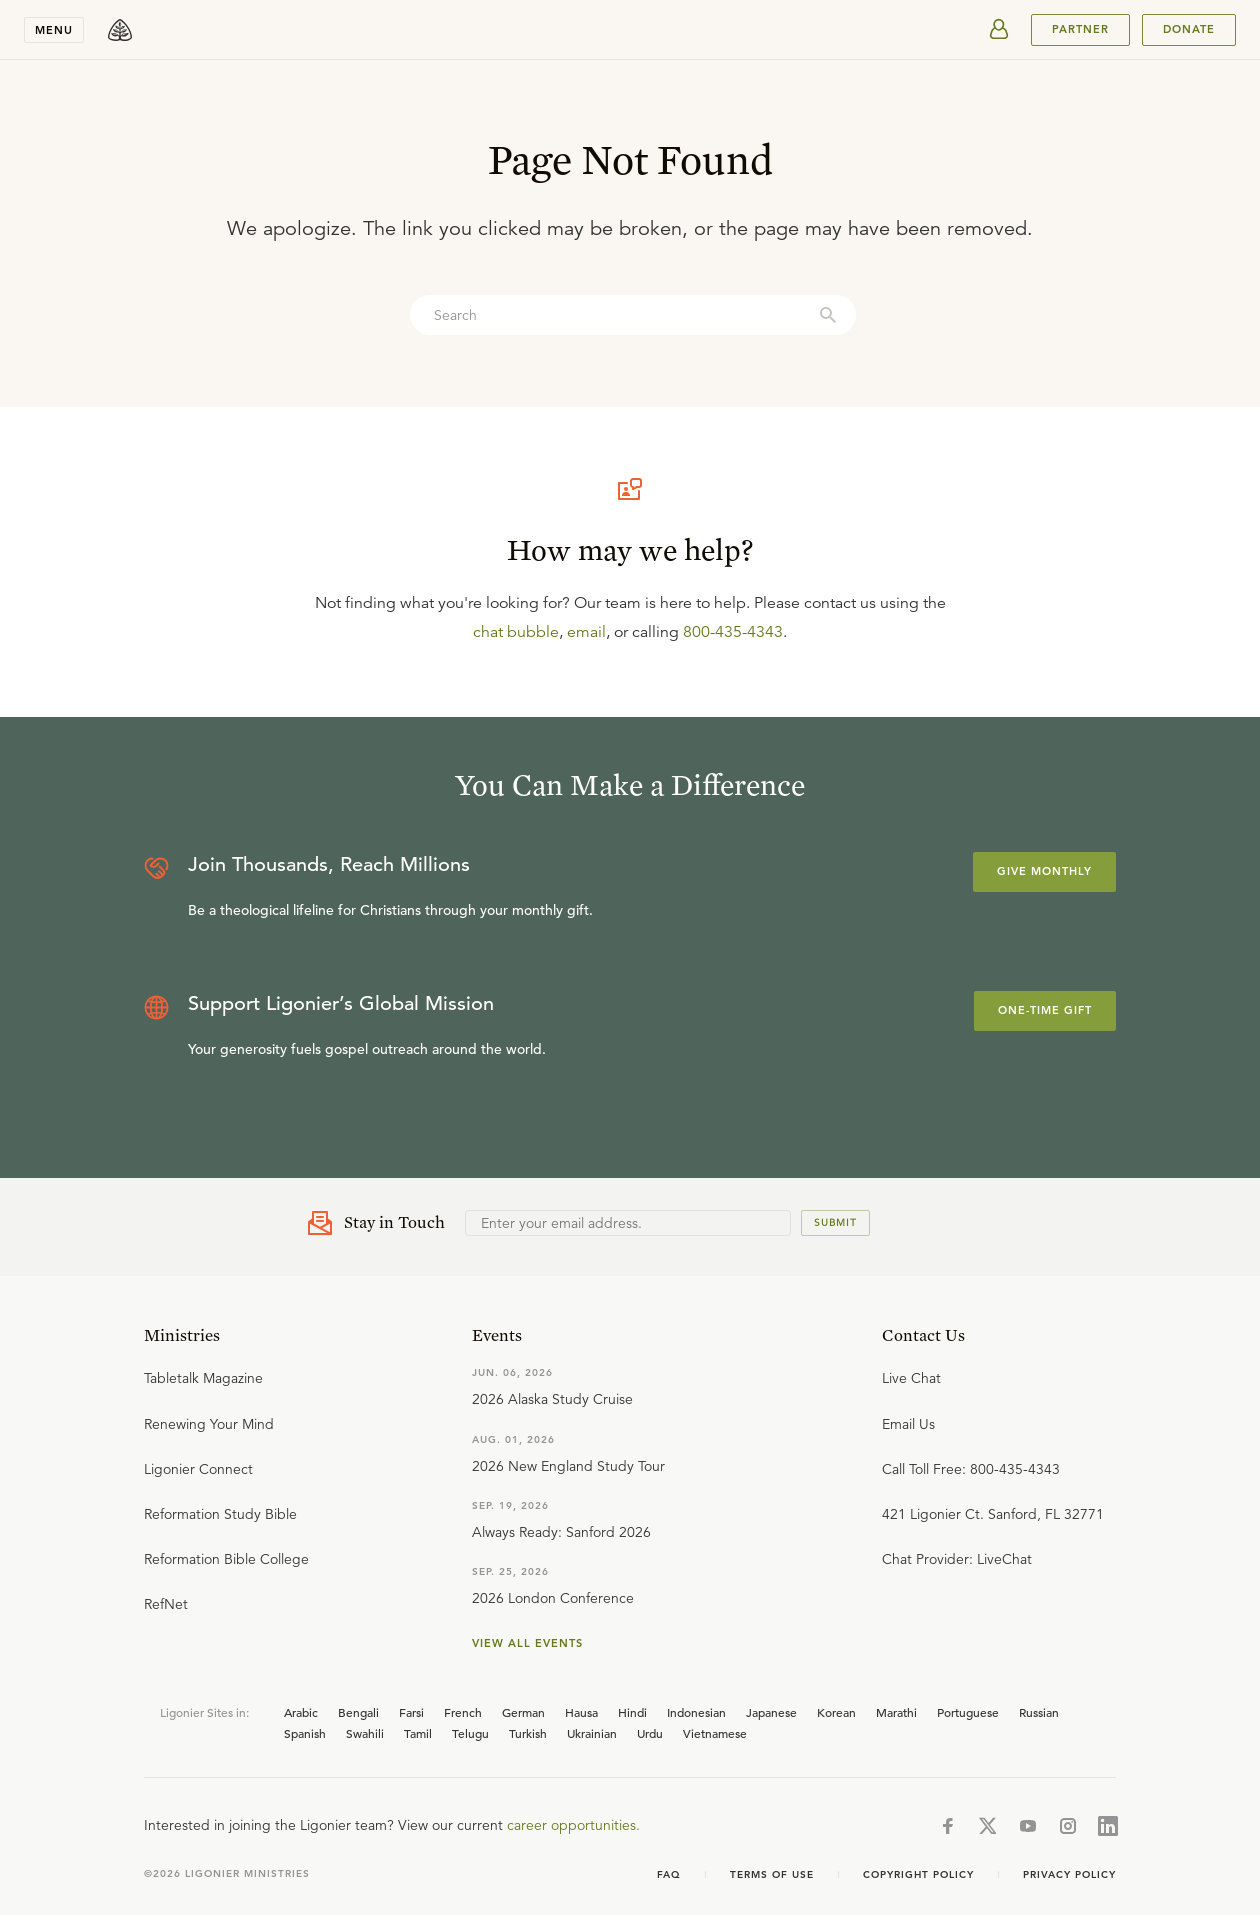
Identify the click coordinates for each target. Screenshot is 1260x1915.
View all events (527, 1643)
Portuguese (968, 1712)
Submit (835, 1222)
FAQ (669, 1874)
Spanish (305, 1733)
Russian (1039, 1712)
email (586, 632)
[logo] (120, 30)
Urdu (650, 1733)
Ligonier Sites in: (204, 1712)
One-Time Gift (1045, 1010)
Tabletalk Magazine (203, 1378)
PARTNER (1080, 29)
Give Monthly (1044, 871)
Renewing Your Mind (209, 1424)
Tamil (418, 1733)
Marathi (896, 1712)
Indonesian (696, 1712)
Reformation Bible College (226, 1559)
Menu (54, 30)
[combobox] (633, 315)
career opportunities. (573, 1825)
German (523, 1712)
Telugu (470, 1733)
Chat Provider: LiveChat (957, 1559)
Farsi (411, 1712)
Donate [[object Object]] (1189, 29)
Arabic (301, 1712)
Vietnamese (715, 1733)
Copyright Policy (918, 1874)
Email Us (908, 1424)
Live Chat (911, 1378)
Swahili (365, 1733)
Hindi (632, 1712)
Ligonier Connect (198, 1469)
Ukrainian (592, 1733)
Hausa (581, 1712)
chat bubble (516, 632)
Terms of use (772, 1874)
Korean (836, 1712)
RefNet (166, 1604)
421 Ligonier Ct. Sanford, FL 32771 (993, 1514)
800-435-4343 (733, 632)
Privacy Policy (1069, 1874)
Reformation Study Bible (220, 1514)
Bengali (358, 1712)
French (463, 1712)
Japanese (771, 1712)
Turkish (528, 1733)
